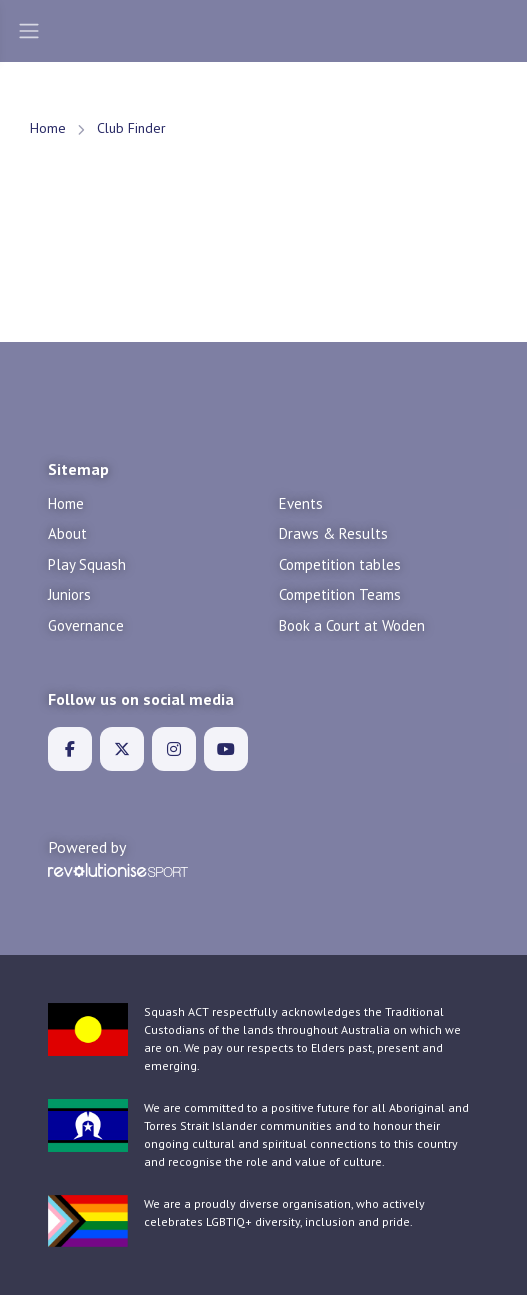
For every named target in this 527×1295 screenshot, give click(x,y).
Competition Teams (340, 594)
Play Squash (87, 564)
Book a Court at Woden (352, 625)
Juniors (69, 594)
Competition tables (340, 564)
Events (301, 503)
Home (48, 128)
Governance (86, 625)
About (67, 533)
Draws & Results (333, 533)
